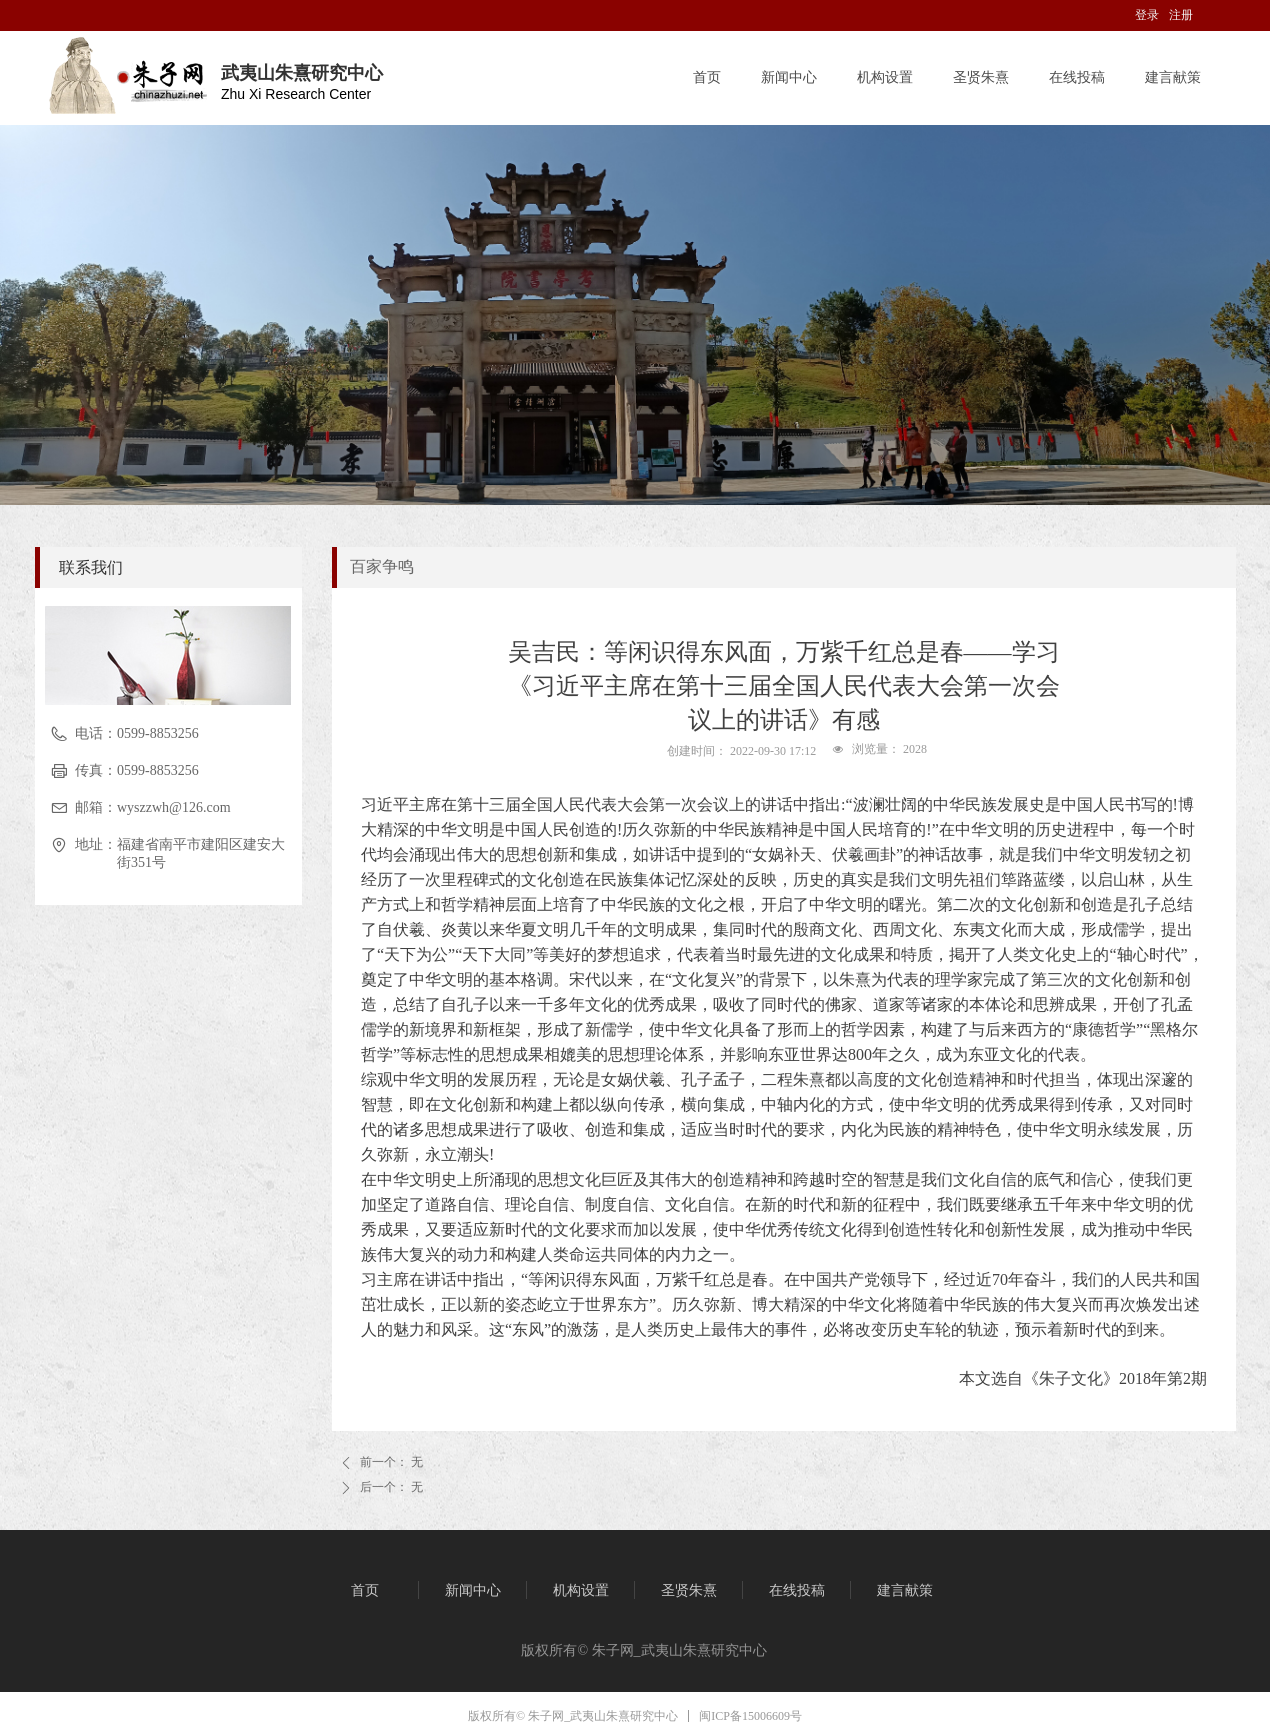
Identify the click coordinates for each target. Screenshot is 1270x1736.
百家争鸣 (382, 566)
